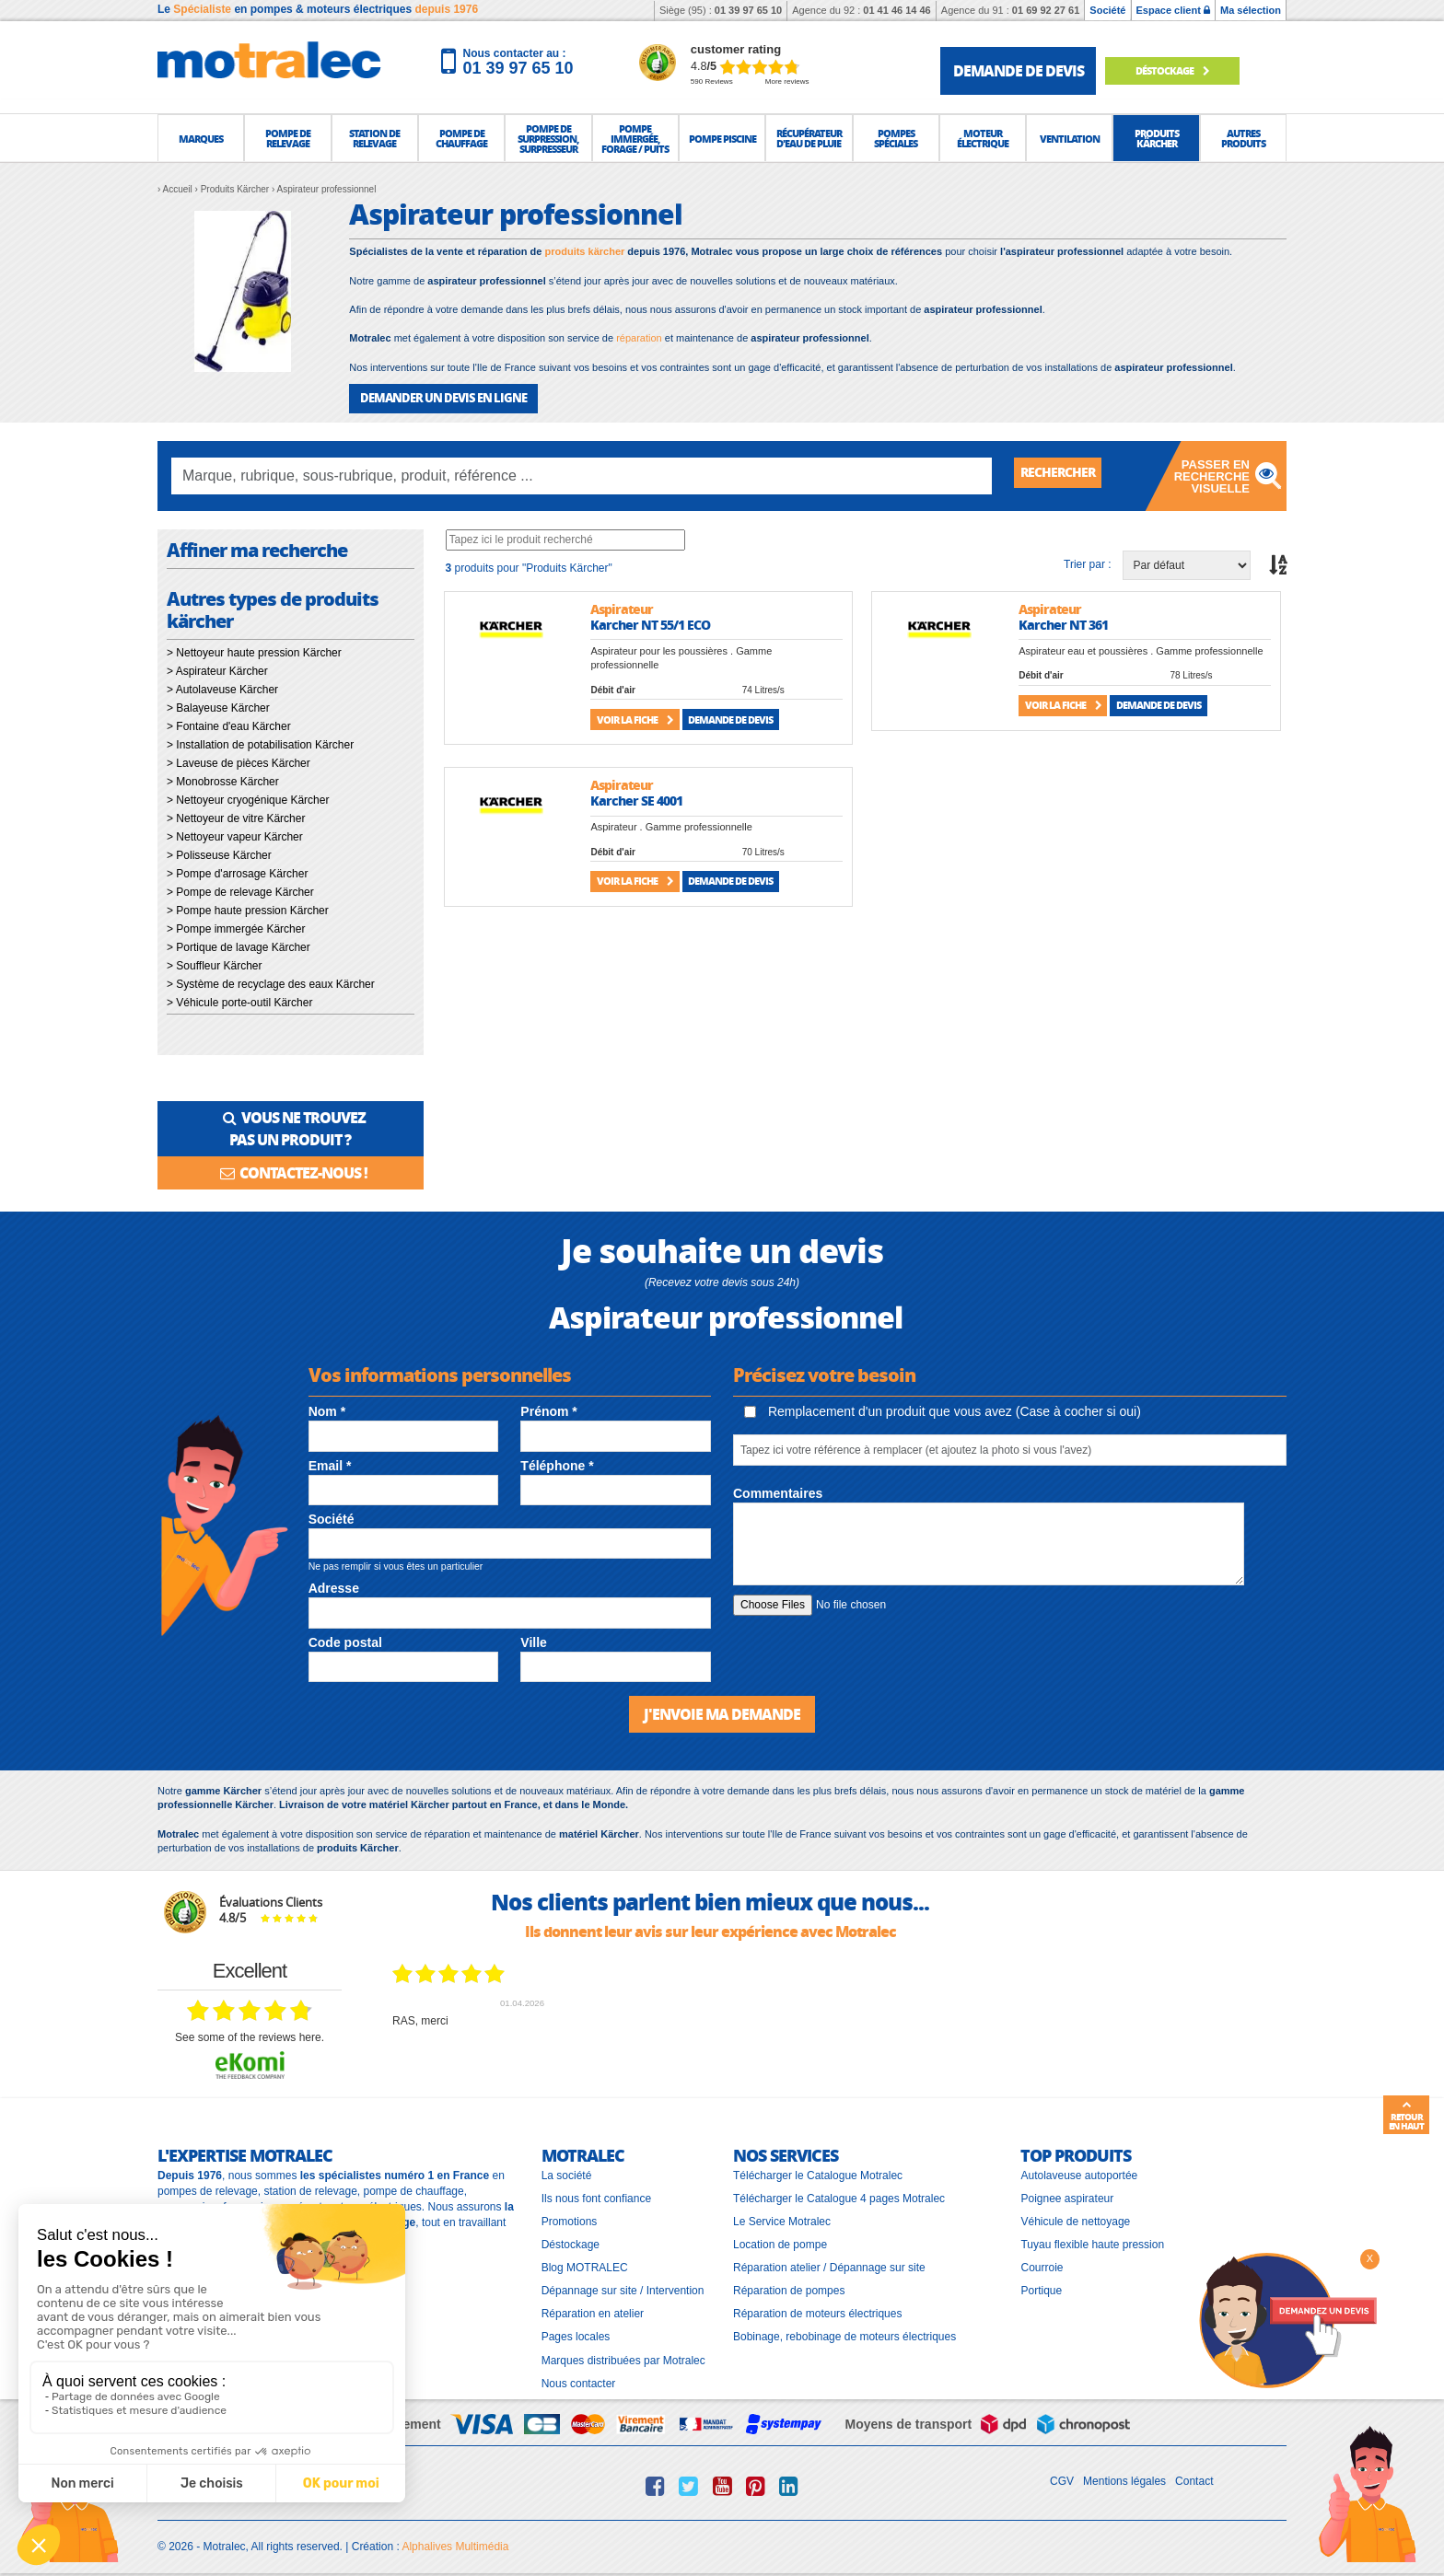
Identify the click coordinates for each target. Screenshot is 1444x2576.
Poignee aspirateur (1066, 2192)
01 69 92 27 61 (1045, 10)
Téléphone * (556, 1460)
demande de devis (1018, 70)
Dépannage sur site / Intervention (623, 2284)
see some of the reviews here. (249, 2031)
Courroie (1041, 2261)
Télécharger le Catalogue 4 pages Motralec (839, 2192)
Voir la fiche (635, 718)
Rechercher (1064, 473)
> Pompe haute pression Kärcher (248, 908)
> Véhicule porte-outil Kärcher (239, 1000)
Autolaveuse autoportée (1078, 2168)
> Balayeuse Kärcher (218, 706)
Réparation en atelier (593, 2307)
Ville (533, 1637)
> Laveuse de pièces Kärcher (238, 761)
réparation (639, 337)
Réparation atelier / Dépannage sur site (829, 2261)
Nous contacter (579, 2377)
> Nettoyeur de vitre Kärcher (236, 816)
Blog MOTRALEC (585, 2261)
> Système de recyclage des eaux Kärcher (271, 982)
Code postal (345, 1637)
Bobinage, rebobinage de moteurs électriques (844, 2330)
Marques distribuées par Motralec (623, 2354)
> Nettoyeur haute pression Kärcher (254, 650)
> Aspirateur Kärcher (217, 669)
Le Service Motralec (782, 2215)
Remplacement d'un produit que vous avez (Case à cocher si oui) (942, 1405)
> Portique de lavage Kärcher (238, 945)
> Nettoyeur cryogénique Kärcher (248, 798)
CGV (1062, 2474)
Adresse (334, 1583)
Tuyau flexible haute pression (1092, 2238)
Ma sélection (1250, 10)
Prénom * (548, 1406)
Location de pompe (780, 2238)
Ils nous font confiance (596, 2192)
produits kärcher (584, 251)
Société (1107, 10)
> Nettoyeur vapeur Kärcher (235, 835)
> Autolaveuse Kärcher (222, 687)
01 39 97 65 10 (748, 10)
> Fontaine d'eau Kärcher (229, 724)
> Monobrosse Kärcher (223, 779)
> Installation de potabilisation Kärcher (260, 743)
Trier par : (1088, 563)
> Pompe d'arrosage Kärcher (237, 871)
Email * (330, 1460)
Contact (1194, 2474)
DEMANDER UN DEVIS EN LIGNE (436, 397)
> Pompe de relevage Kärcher (240, 890)
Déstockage (1185, 70)
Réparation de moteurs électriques (817, 2307)
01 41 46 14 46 (896, 10)
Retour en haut (1406, 2115)
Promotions (570, 2215)
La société (567, 2168)
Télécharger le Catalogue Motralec (817, 2168)
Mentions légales (1124, 2474)
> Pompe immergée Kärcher (236, 927)
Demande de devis (730, 718)
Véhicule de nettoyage (1075, 2215)
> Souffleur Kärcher (214, 963)
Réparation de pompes (788, 2284)
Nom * (327, 1406)
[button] (200, 138)
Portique (1041, 2284)
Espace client (1173, 10)
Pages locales (576, 2330)
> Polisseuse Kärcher (219, 853)
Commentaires (777, 1488)
